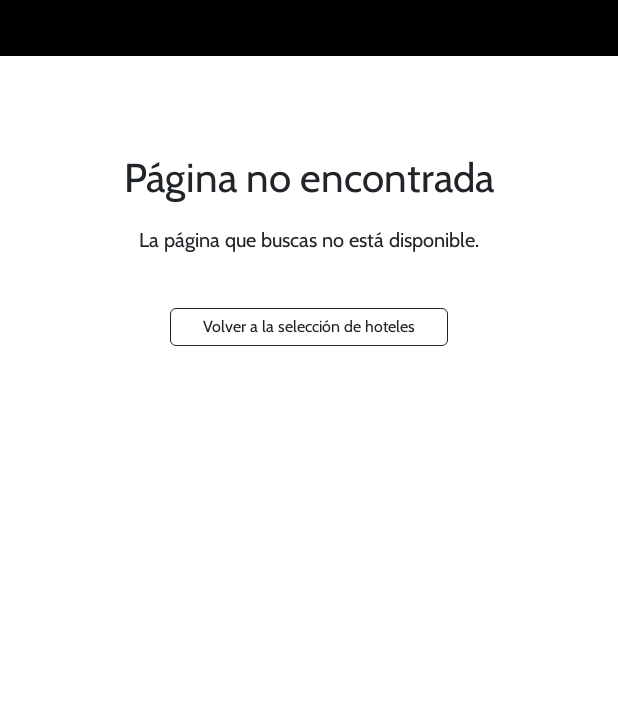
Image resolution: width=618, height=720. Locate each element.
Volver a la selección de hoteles (309, 326)
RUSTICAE (301, 28)
